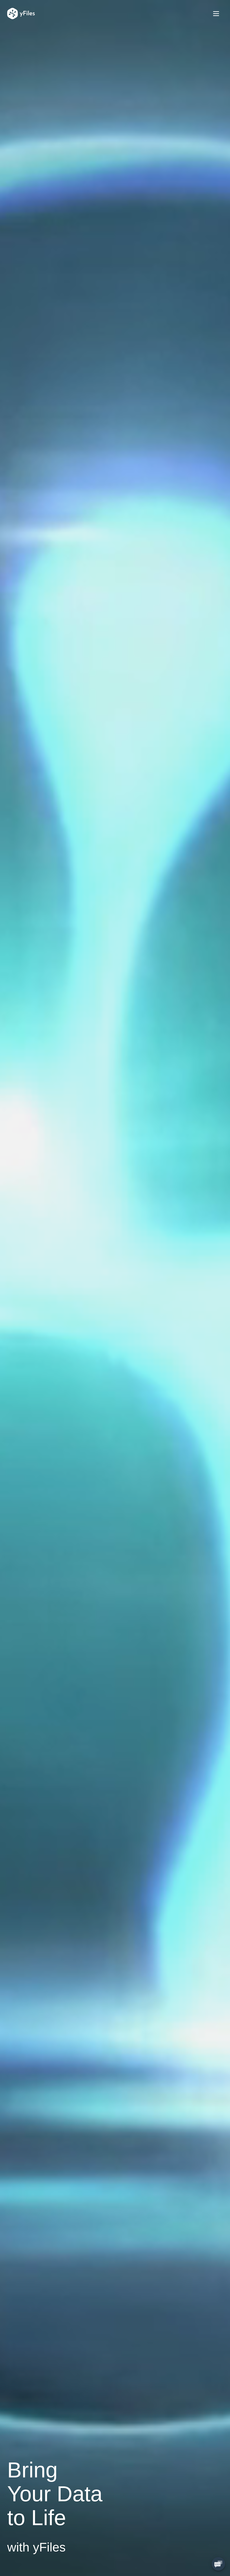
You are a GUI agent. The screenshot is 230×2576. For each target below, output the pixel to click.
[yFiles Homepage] (21, 13)
